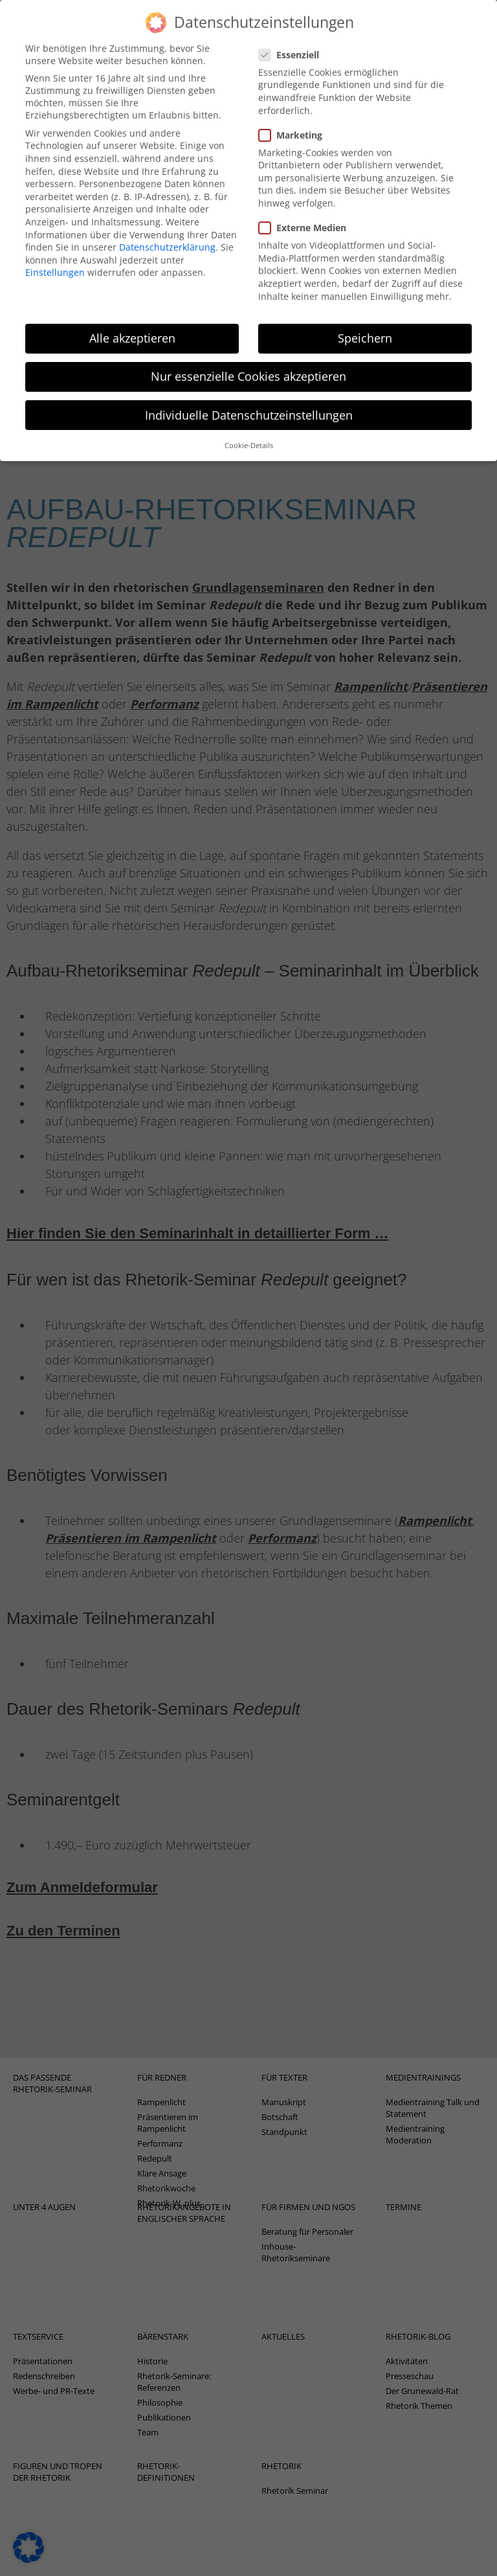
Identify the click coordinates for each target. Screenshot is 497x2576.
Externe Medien (306, 207)
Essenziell (292, 33)
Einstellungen (55, 251)
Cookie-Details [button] (249, 424)
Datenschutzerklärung (167, 226)
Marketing (294, 113)
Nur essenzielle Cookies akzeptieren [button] (248, 355)
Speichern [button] (365, 317)
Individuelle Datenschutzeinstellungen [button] (249, 393)
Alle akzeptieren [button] (132, 317)
